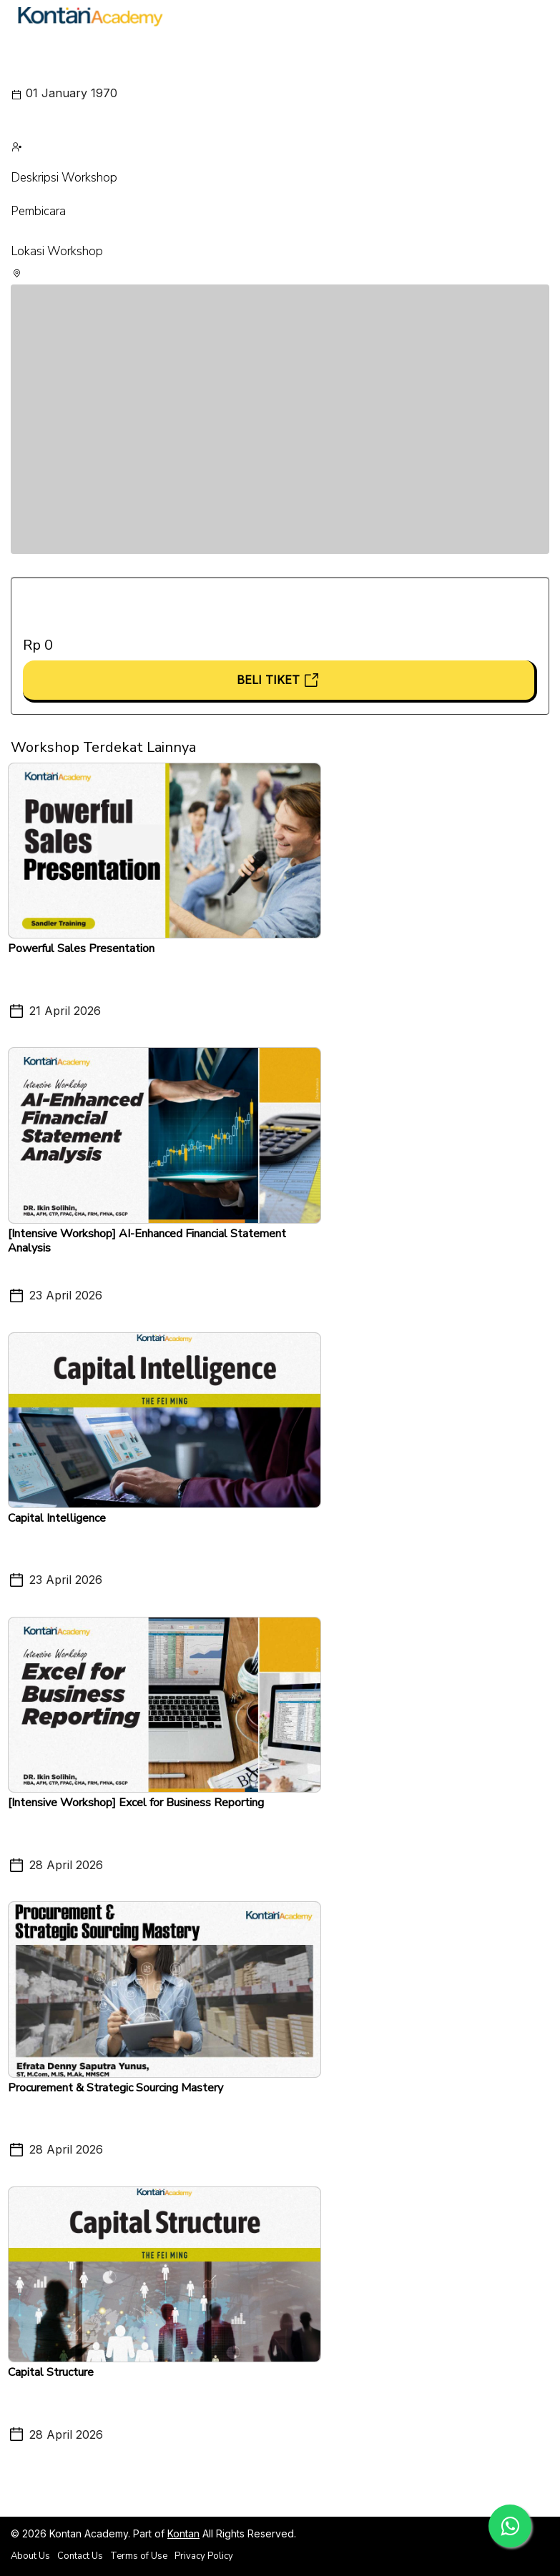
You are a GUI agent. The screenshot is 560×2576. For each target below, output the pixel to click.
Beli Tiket (278, 679)
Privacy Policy (204, 2556)
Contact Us (80, 2556)
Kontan (183, 2533)
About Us (30, 2556)
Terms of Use (138, 2556)
